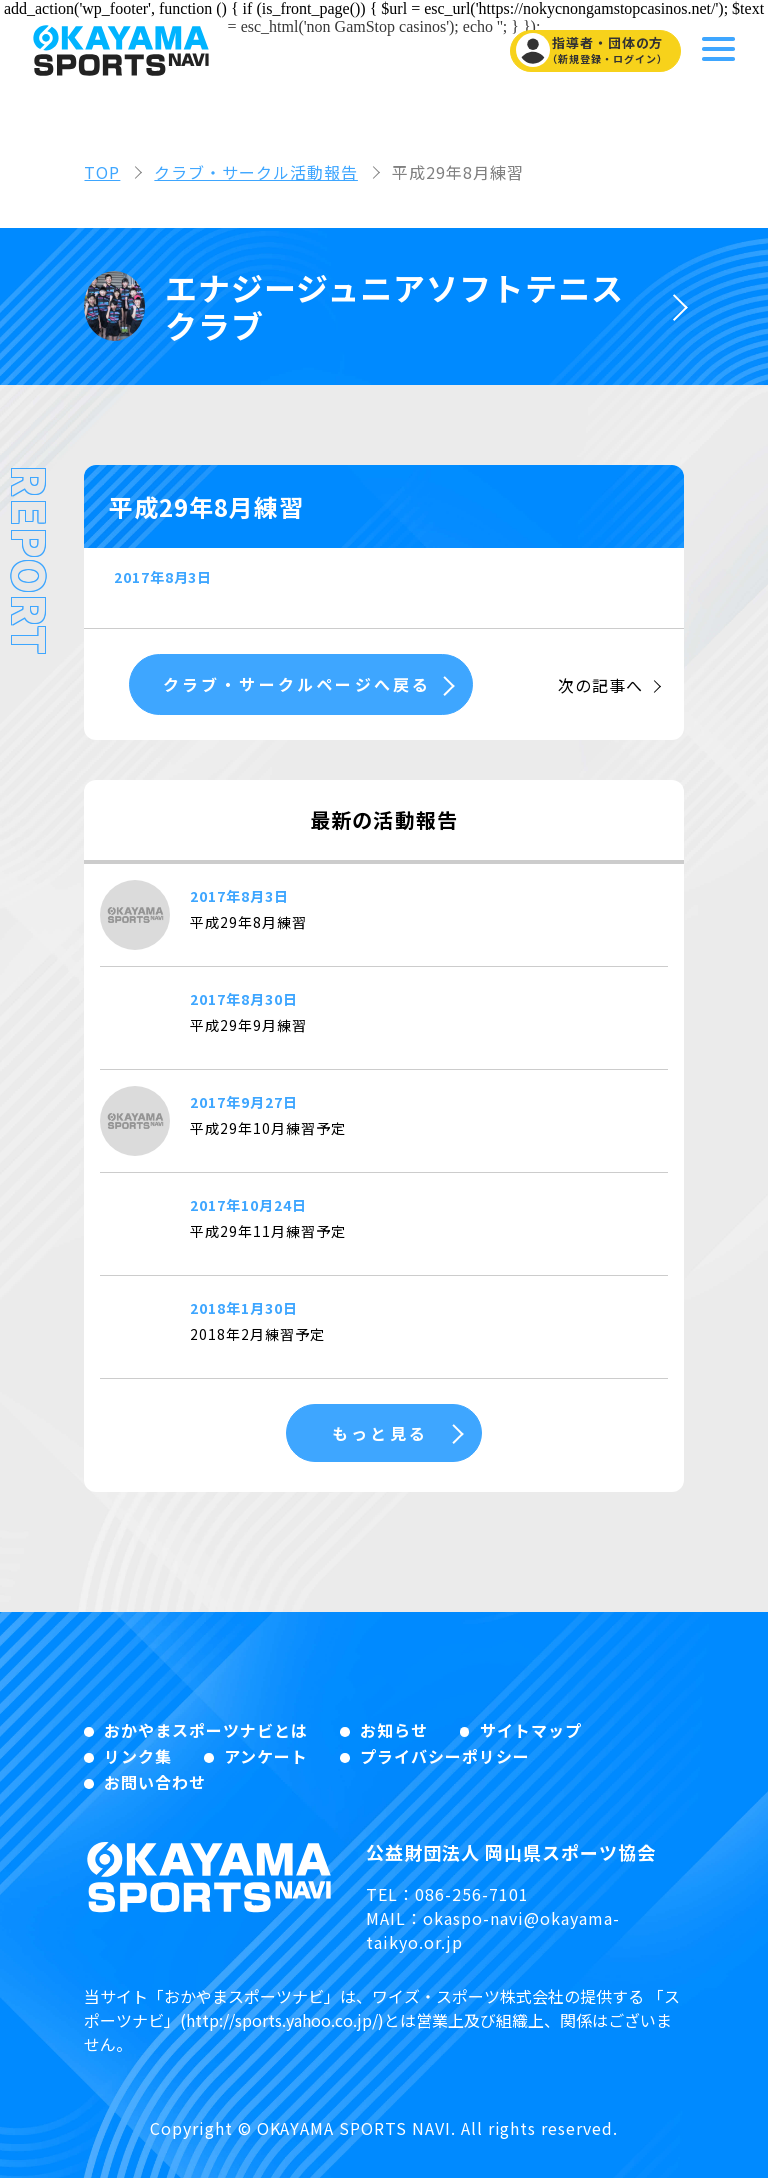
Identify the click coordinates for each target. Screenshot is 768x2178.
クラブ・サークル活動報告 (256, 172)
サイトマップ (531, 1730)
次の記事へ (600, 685)
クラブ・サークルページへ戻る (294, 684)
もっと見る (379, 1433)
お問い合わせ (155, 1782)
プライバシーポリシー (445, 1756)
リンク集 (138, 1756)
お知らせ (394, 1730)
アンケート (266, 1756)
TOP (102, 172)
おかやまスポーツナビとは (206, 1730)
